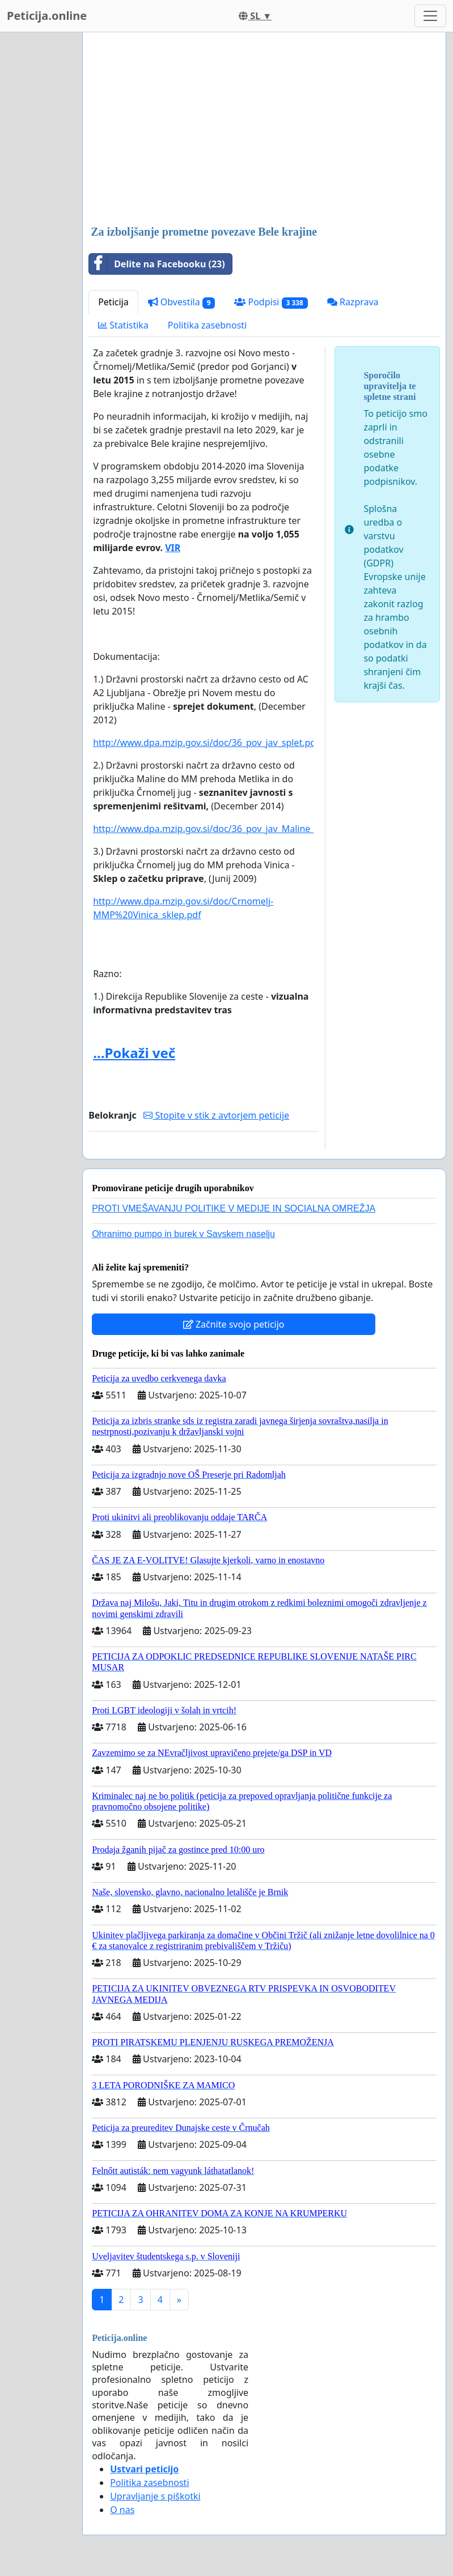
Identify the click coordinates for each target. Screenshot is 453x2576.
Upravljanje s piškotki (155, 2496)
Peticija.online (47, 15)
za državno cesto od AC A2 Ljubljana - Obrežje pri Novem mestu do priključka (200, 693)
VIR (172, 547)
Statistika (123, 325)
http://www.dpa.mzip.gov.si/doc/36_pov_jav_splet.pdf (206, 742)
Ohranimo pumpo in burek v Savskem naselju (183, 1234)
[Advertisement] (264, 129)
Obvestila (181, 302)
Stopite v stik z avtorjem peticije (216, 1115)
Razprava (353, 302)
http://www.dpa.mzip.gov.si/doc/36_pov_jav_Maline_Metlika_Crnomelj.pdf (249, 828)
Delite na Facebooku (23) (157, 264)
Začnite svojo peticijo (234, 1324)
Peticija (113, 302)
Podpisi (270, 302)
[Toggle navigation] (430, 16)
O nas (122, 2510)
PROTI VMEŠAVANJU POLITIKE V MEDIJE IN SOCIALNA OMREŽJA (233, 1208)
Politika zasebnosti (207, 325)
